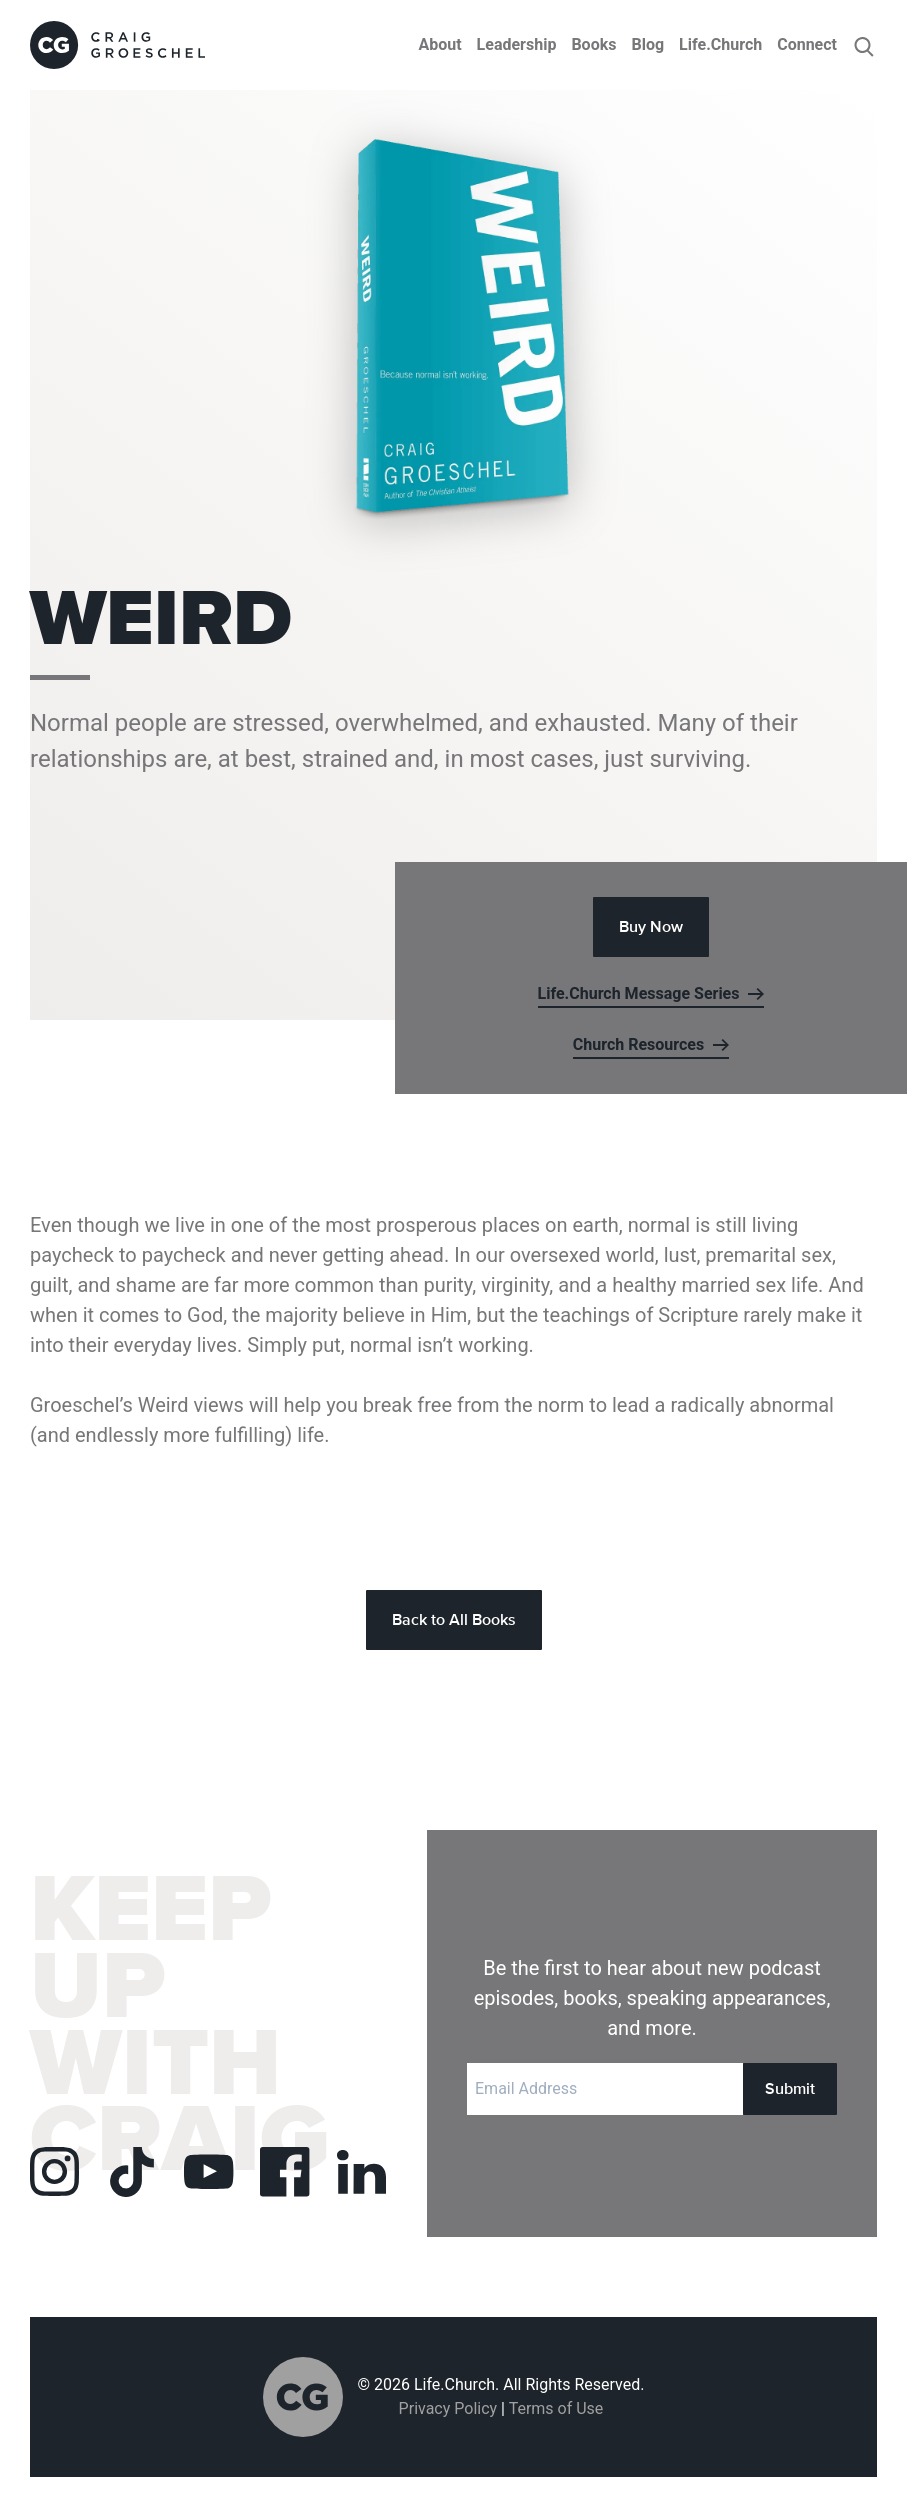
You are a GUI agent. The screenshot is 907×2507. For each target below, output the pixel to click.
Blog (647, 44)
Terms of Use (556, 2408)
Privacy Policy (448, 2408)
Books (593, 44)
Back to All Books (454, 1619)
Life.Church (720, 44)
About (439, 44)
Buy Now (651, 926)
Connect (807, 44)
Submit (790, 2088)
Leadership (517, 44)
